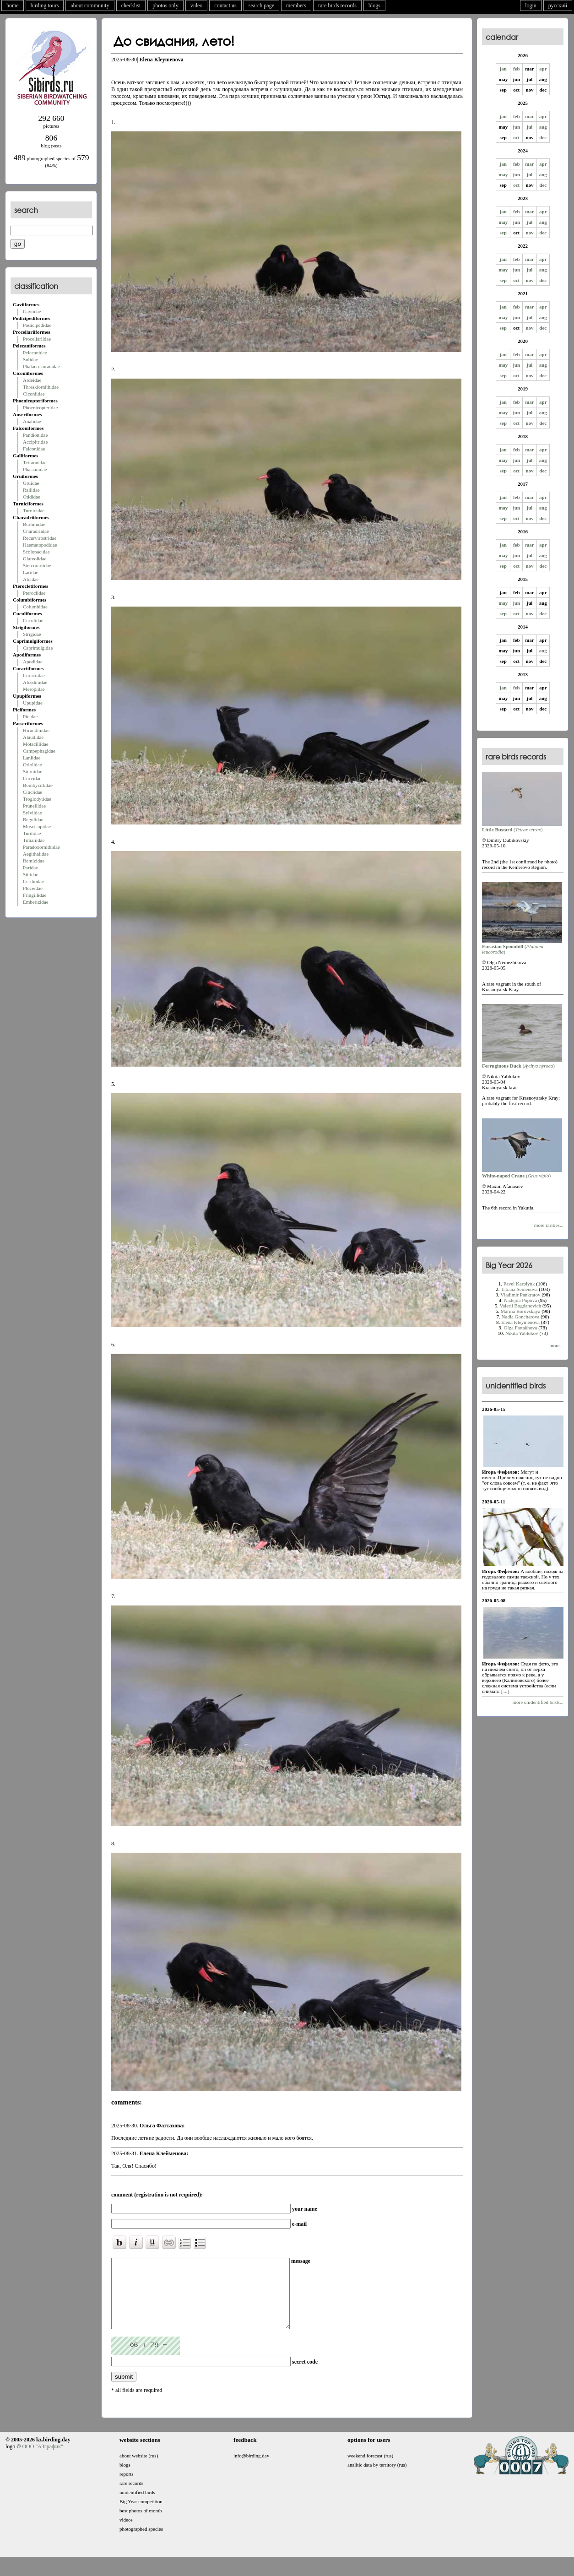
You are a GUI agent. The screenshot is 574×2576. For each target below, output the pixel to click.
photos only (165, 5)
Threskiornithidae (41, 387)
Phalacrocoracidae (41, 366)
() (522, 826)
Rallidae (31, 490)
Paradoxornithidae (41, 847)
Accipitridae (35, 442)
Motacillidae (36, 744)
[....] (504, 1691)
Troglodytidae (37, 799)
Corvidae (32, 778)
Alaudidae (33, 737)
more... (556, 1345)
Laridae (30, 572)
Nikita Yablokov (521, 1333)
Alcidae (30, 579)
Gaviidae (32, 311)
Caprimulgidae (38, 648)
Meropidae (34, 689)
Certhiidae (33, 881)
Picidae (30, 716)
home (12, 5)
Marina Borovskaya (520, 1311)
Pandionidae (35, 435)
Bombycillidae (38, 785)
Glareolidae (34, 558)
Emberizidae (36, 902)
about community (89, 5)
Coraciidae (34, 675)
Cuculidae (33, 620)
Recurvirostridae (39, 538)
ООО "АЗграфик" (42, 2460)
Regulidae (33, 819)
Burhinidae (34, 524)
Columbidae (35, 606)
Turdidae (32, 833)
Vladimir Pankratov (520, 1294)
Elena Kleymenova (520, 1322)
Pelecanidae (35, 352)
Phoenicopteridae (40, 407)
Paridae (30, 867)
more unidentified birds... (537, 1702)
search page (261, 5)
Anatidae (32, 421)
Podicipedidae (37, 325)
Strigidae (32, 634)
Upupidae (33, 702)
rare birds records (337, 5)
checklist (131, 5)
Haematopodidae (40, 545)
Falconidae (34, 448)
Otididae (31, 496)
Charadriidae (36, 531)
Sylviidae (32, 812)
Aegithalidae (36, 854)
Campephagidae (39, 751)
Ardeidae (32, 380)
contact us (225, 5)
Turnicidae (33, 510)
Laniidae (31, 757)
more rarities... (548, 1225)
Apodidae (33, 661)
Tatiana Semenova (519, 1289)
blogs (374, 5)
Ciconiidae (34, 393)
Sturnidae (32, 771)
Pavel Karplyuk (519, 1283)
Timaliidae (33, 840)
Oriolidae (32, 764)
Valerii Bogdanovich (521, 1305)
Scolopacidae (36, 551)
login (530, 5)
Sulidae (30, 359)
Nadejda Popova (520, 1300)
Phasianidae (35, 469)
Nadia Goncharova (521, 1316)
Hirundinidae (36, 730)
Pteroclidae (34, 593)
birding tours (45, 5)
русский (557, 5)
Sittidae (30, 874)
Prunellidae (34, 805)
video (196, 5)
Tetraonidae (35, 462)
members (296, 5)
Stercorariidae (37, 565)
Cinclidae (32, 792)
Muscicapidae (37, 826)
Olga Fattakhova (520, 1327)
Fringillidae (34, 895)
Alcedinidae (35, 682)
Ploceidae (33, 888)
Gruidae (31, 483)
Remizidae (33, 860)
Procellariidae (37, 339)
